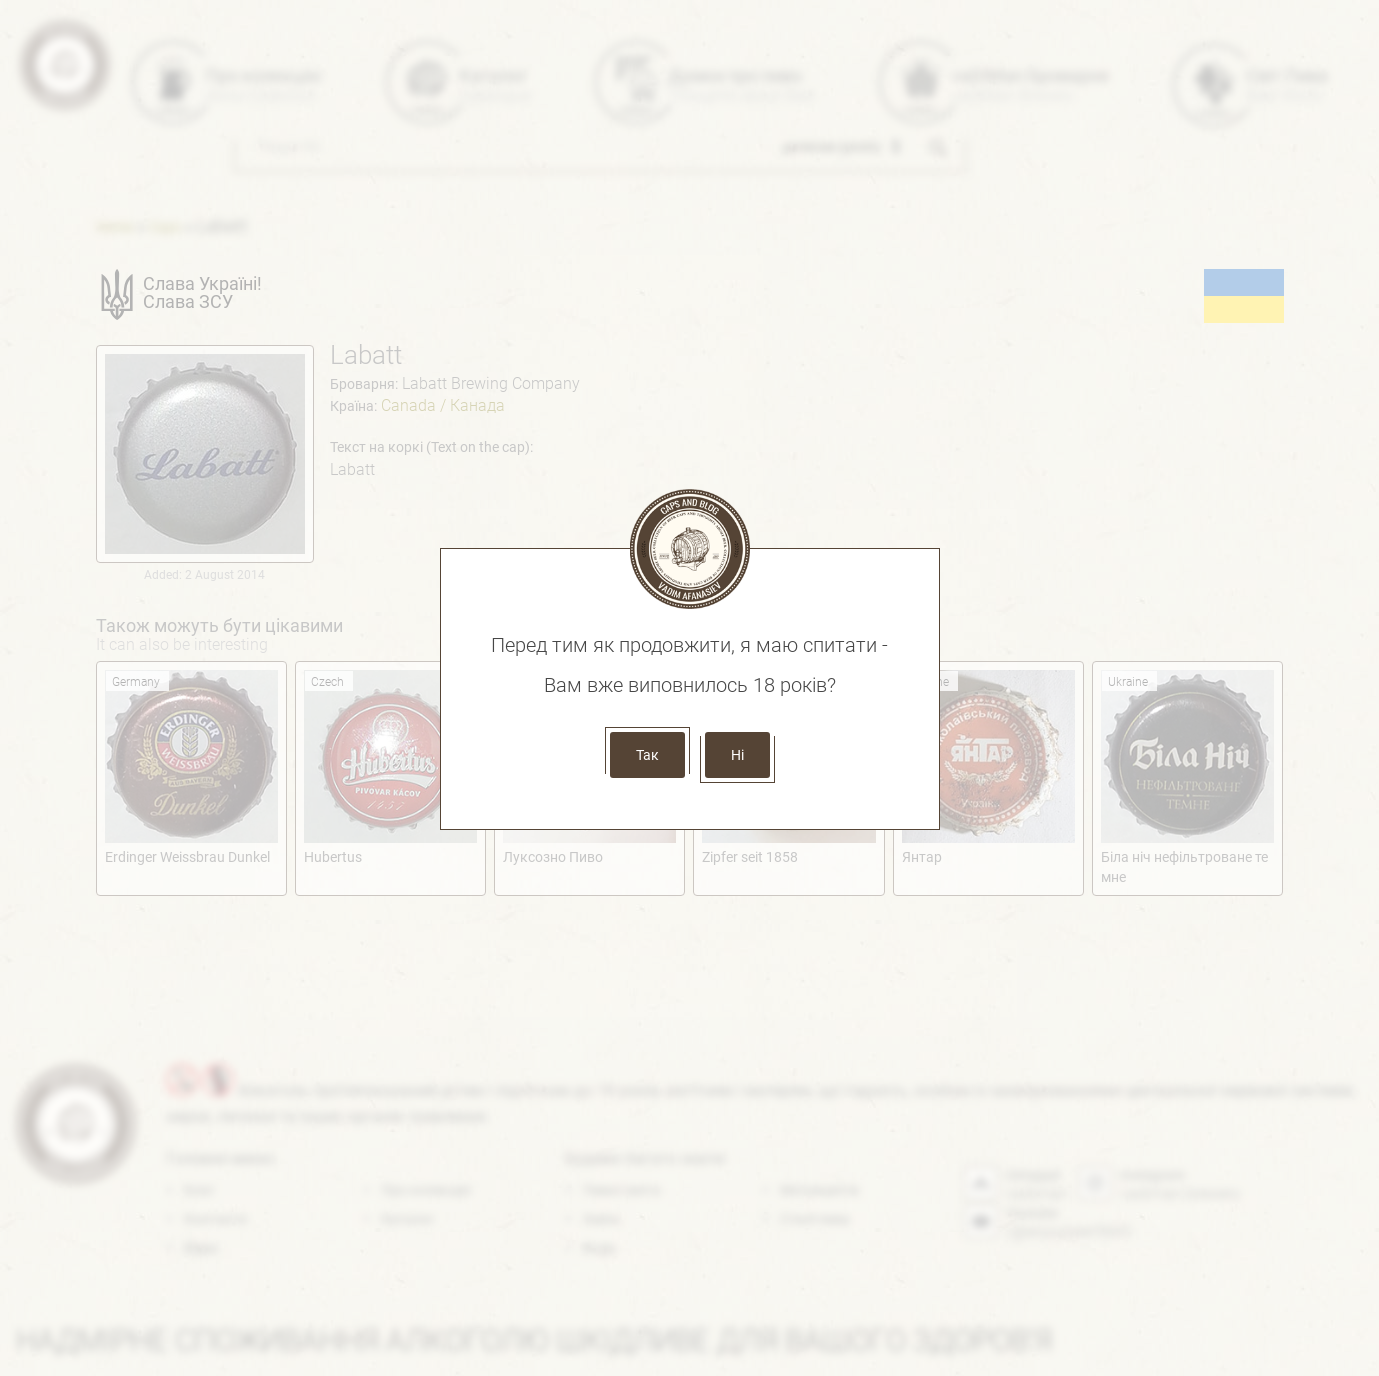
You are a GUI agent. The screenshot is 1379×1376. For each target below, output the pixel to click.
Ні (737, 755)
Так (647, 755)
